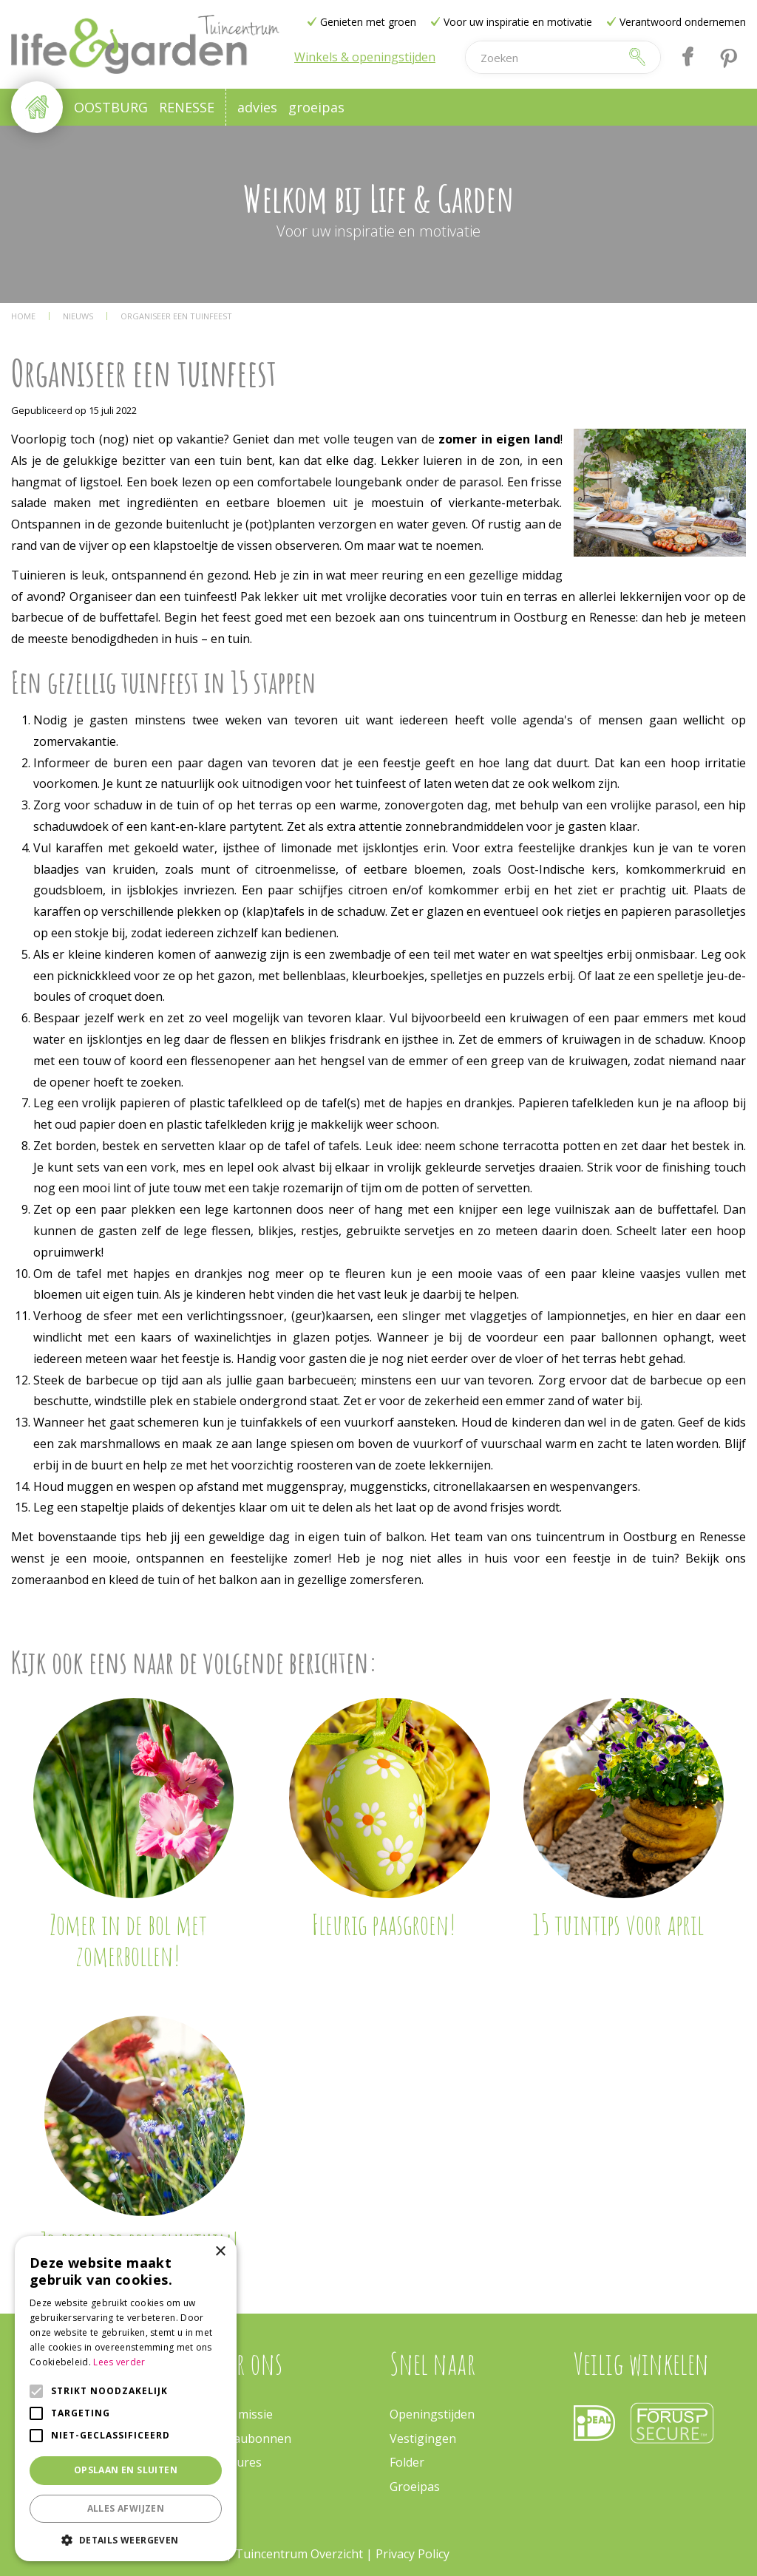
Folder (407, 2462)
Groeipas (415, 2486)
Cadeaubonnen (248, 2438)
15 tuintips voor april (618, 1924)
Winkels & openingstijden (364, 57)
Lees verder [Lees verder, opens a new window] (119, 2362)
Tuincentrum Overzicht (299, 2554)
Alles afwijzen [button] (126, 2508)
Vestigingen (423, 2438)
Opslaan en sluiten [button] (125, 2470)
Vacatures (234, 2462)
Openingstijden (432, 2414)
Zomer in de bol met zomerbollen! (128, 1939)
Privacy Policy (412, 2554)
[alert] (126, 2398)
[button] (126, 2539)
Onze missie (239, 2414)
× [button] (219, 2251)
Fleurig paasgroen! (383, 1924)
